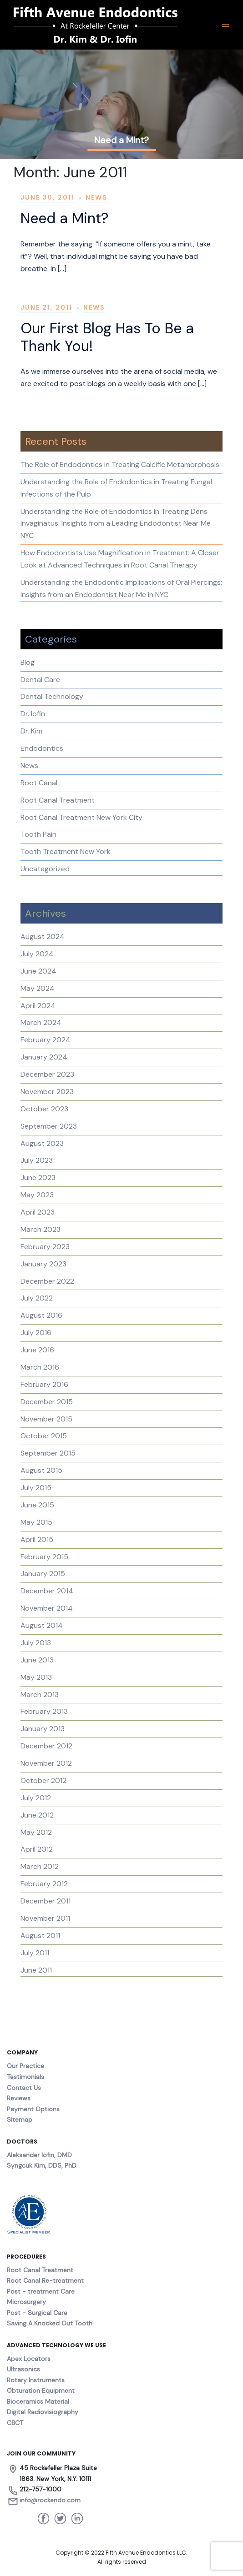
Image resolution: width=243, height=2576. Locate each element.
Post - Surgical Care (37, 2313)
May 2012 (36, 1832)
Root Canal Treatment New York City (81, 817)
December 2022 (47, 1281)
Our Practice (25, 2066)
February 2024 (45, 1039)
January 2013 (42, 1728)
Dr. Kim (31, 731)
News (96, 197)
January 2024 (43, 1057)
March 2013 (39, 1694)
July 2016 (35, 1332)
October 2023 (44, 1109)
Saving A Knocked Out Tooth (49, 2323)
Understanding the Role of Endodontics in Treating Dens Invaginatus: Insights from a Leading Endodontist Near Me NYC (115, 524)
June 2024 (38, 971)
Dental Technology (51, 696)
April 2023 (37, 1212)
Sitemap (19, 2119)
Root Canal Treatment (57, 800)
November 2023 (47, 1091)
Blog (27, 662)
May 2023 (37, 1195)
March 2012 (39, 1866)
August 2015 (41, 1470)
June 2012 (37, 1815)
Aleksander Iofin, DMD (39, 2155)
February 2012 (44, 1883)
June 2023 (38, 1177)
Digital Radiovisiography (42, 2412)
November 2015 (46, 1419)
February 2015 (44, 1557)
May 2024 (37, 988)
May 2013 (36, 1677)
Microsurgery (26, 2302)
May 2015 (36, 1522)
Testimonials (25, 2077)
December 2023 (47, 1074)
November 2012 (46, 1763)
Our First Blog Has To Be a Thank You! (107, 337)
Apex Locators (29, 2359)
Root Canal (38, 783)
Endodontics (41, 748)
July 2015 (35, 1487)
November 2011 (45, 1918)
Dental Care (40, 679)
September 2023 (48, 1126)
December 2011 (45, 1901)
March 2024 (40, 1022)
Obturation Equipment (41, 2390)
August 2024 (42, 936)
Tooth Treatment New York (65, 851)
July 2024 (37, 954)
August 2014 (41, 1625)
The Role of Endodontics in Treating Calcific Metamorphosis (119, 464)
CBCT (15, 2423)
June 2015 (37, 1505)
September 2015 (48, 1453)
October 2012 (43, 1780)
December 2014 (46, 1591)
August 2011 (40, 1935)
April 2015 (36, 1539)
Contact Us (24, 2088)
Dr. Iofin (32, 713)
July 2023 (36, 1160)
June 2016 (37, 1350)
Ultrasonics (23, 2369)
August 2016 (41, 1315)
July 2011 (34, 1953)
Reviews (18, 2098)
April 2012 (36, 1849)
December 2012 (46, 1746)
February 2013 (44, 1711)
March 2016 (39, 1367)
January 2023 (43, 1264)
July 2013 (35, 1642)
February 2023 (45, 1246)
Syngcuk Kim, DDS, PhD (41, 2165)
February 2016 (44, 1384)
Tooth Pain (38, 834)
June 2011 (36, 1970)
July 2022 (36, 1298)
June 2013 (37, 1660)
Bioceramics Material (38, 2401)
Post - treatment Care (41, 2291)
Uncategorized (45, 869)
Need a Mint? (64, 218)
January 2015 (42, 1573)
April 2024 (38, 1005)
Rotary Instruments (36, 2380)
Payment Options (33, 2109)
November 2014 (46, 1608)
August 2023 (42, 1143)
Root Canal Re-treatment (45, 2280)
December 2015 (46, 1401)
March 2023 (40, 1229)
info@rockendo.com (50, 2500)
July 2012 (35, 1798)
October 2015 (43, 1436)
